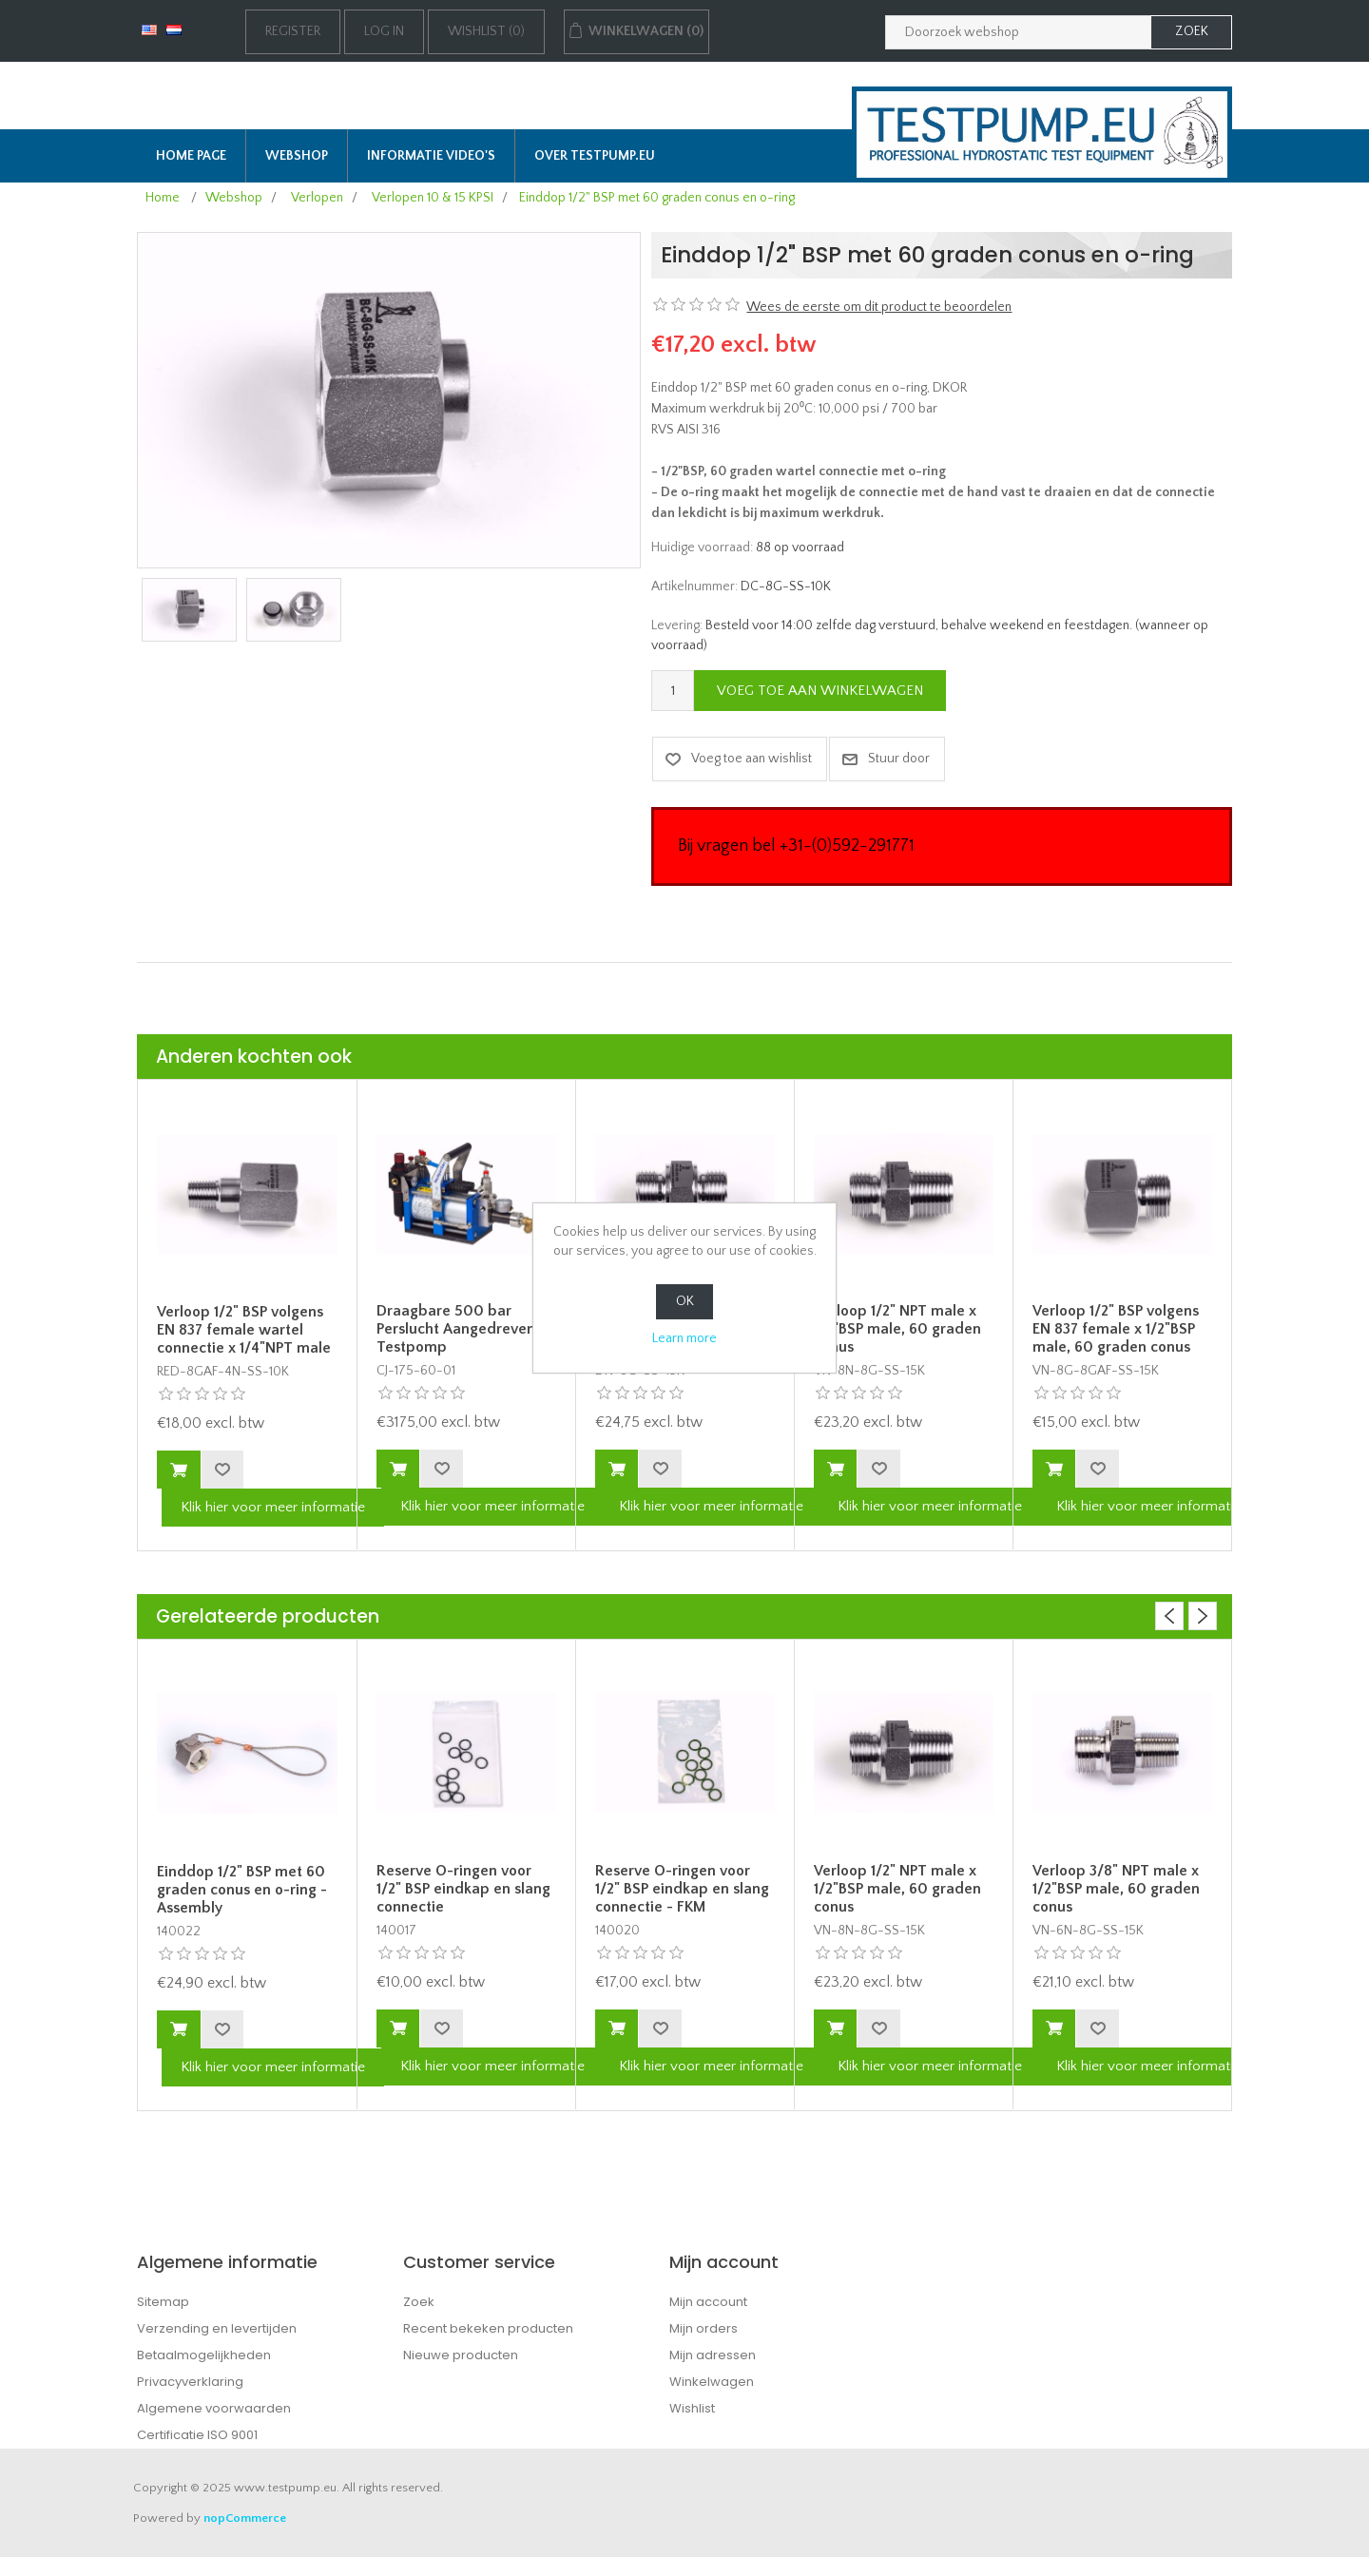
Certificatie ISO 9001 (197, 2435)
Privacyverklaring (190, 2382)
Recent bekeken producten (488, 2328)
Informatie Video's (431, 155)
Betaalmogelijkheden (204, 2355)
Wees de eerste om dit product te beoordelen (879, 307)
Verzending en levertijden (217, 2328)
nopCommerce (244, 2518)
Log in (384, 31)
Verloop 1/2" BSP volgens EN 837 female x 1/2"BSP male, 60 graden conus (1115, 1328)
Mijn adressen (712, 2355)
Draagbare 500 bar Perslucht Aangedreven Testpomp (455, 1328)
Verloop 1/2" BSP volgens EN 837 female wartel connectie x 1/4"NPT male (244, 1329)
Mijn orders (703, 2328)
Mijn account (708, 2302)
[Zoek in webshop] (1018, 32)
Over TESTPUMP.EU (594, 155)
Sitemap (163, 2302)
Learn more (684, 1338)
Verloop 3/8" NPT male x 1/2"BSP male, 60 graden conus (1116, 1888)
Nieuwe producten (460, 2355)
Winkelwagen (711, 2382)
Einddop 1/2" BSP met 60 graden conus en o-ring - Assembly (242, 1889)
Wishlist (692, 2408)
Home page (191, 155)
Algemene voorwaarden (214, 2408)
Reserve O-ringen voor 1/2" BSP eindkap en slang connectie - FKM (682, 1888)
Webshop (296, 155)
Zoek (418, 2302)
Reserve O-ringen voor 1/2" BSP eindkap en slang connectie (463, 1888)
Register (292, 31)
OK (685, 1301)
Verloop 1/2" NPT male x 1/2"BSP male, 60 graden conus (897, 1328)
